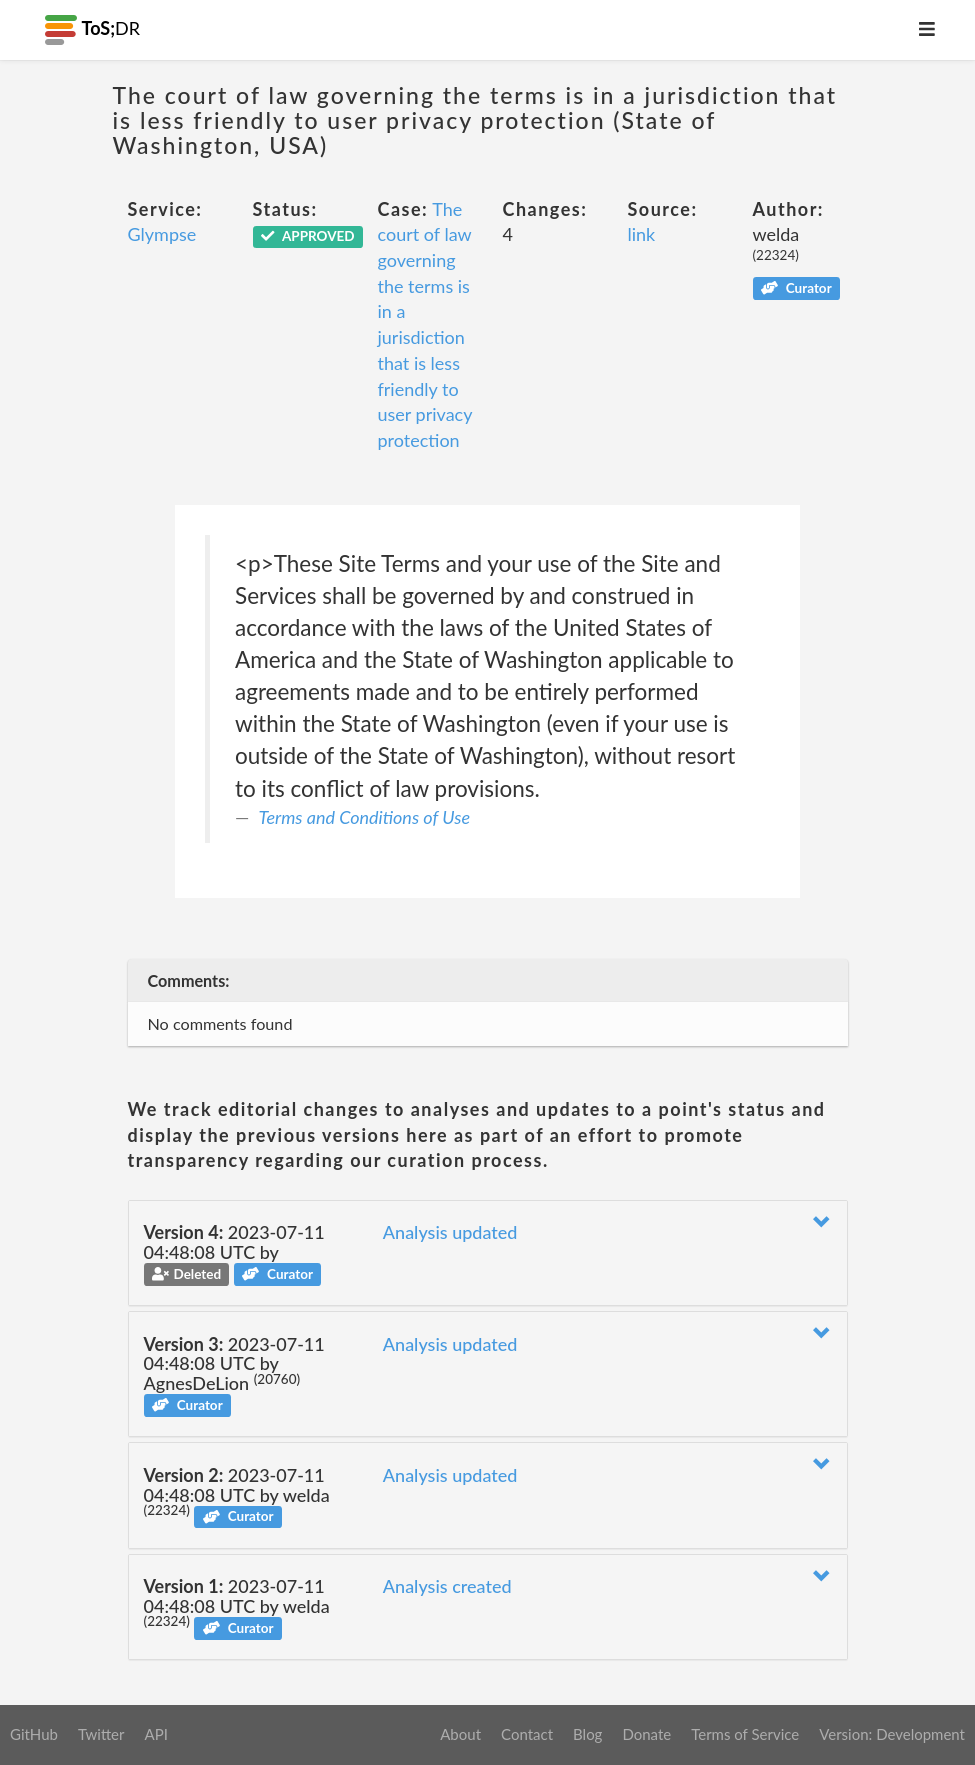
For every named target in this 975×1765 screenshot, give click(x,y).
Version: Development (892, 1734)
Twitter (101, 1734)
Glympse (162, 234)
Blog (587, 1734)
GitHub (34, 1734)
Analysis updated (450, 1232)
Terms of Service (745, 1734)
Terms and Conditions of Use (365, 817)
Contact (527, 1734)
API (155, 1734)
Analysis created (447, 1586)
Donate (646, 1734)
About (460, 1734)
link (642, 234)
